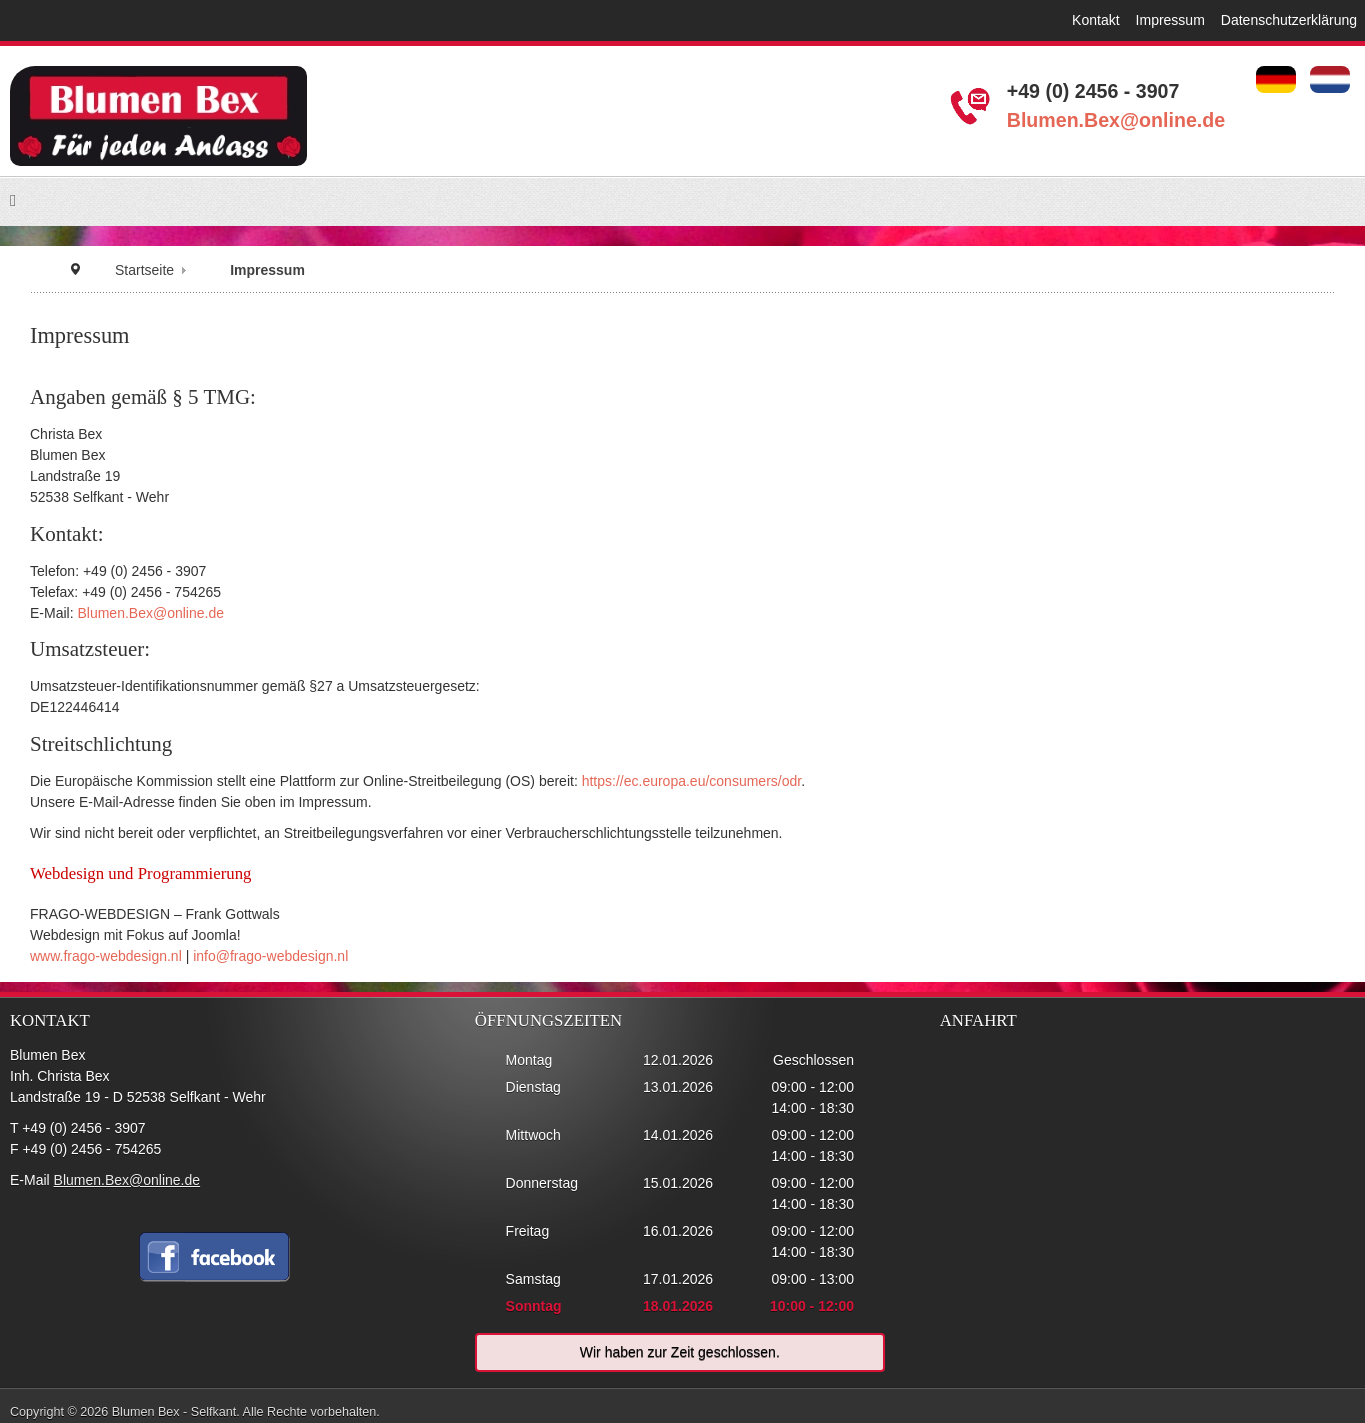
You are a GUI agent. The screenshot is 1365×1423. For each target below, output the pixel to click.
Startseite (144, 270)
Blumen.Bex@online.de (1116, 120)
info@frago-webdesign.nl (270, 956)
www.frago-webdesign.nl (106, 956)
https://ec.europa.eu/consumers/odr (691, 781)
